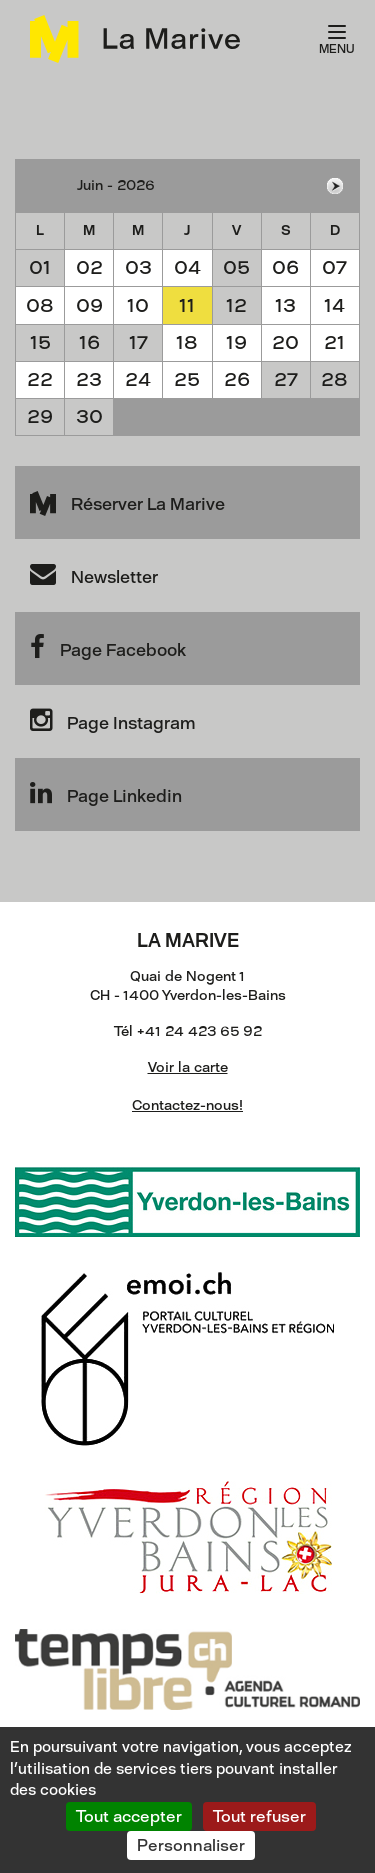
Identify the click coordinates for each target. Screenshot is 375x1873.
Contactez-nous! (187, 1105)
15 (40, 342)
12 (236, 305)
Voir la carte (188, 1067)
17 (138, 342)
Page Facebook (108, 647)
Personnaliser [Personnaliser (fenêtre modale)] (191, 1845)
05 (236, 267)
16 (89, 342)
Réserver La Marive (127, 501)
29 (40, 416)
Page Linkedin (106, 793)
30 (89, 416)
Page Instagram (112, 720)
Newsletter (94, 574)
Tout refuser (259, 1816)
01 (40, 267)
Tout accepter (129, 1816)
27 (286, 379)
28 (334, 379)
